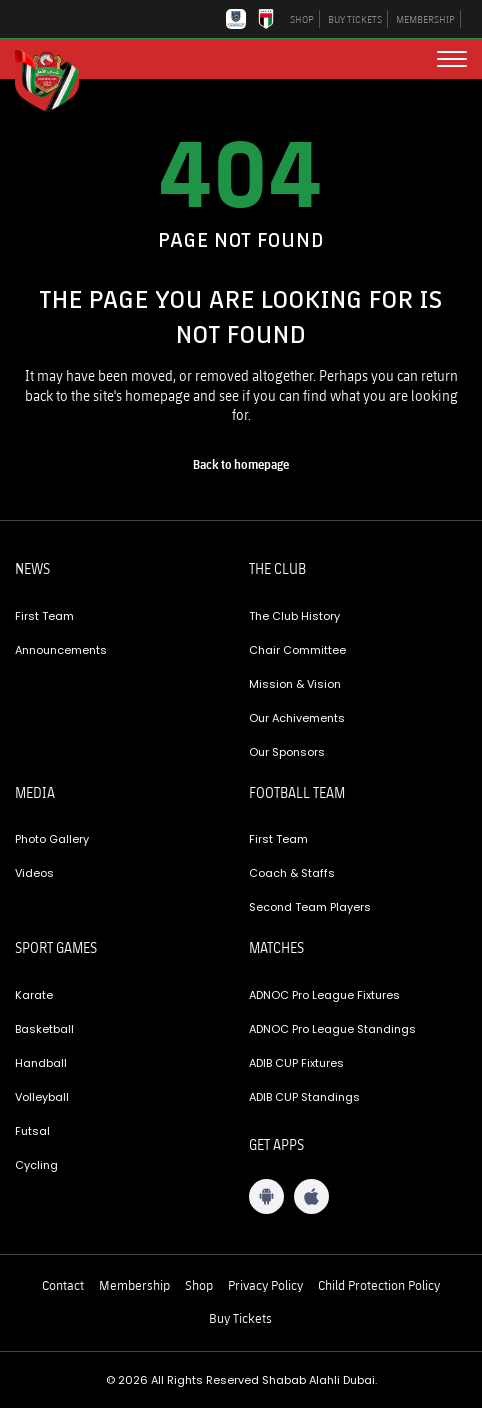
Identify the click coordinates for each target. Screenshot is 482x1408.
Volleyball (42, 1097)
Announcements (61, 650)
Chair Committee (297, 650)
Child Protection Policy (379, 1285)
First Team (44, 616)
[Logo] (55, 78)
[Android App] (266, 1196)
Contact (63, 1285)
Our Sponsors (287, 752)
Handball (41, 1063)
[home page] (241, 465)
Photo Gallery (52, 839)
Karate (34, 995)
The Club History (294, 616)
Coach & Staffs (292, 873)
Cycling (36, 1165)
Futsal (32, 1131)
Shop (199, 1285)
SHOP (302, 19)
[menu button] (452, 59)
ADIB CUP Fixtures (296, 1063)
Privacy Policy (265, 1285)
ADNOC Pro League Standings (332, 1029)
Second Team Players (310, 907)
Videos (34, 873)
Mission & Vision (295, 684)
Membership (134, 1285)
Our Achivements (297, 718)
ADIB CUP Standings (304, 1097)
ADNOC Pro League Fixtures (324, 995)
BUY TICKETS (355, 19)
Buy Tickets (240, 1318)
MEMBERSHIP (425, 19)
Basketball (44, 1029)
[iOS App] (311, 1196)
